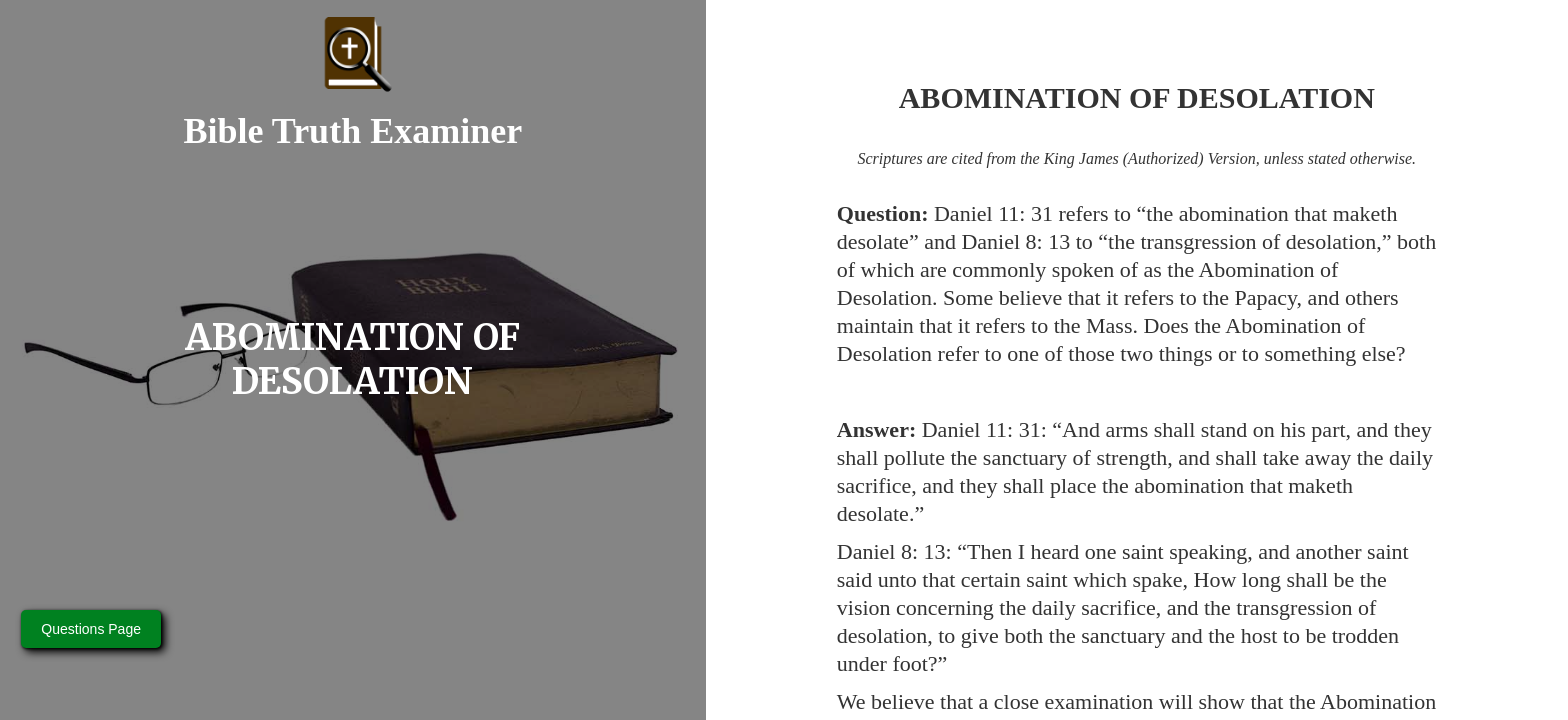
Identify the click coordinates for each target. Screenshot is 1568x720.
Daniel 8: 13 (1015, 241)
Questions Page (91, 629)
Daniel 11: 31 (993, 213)
